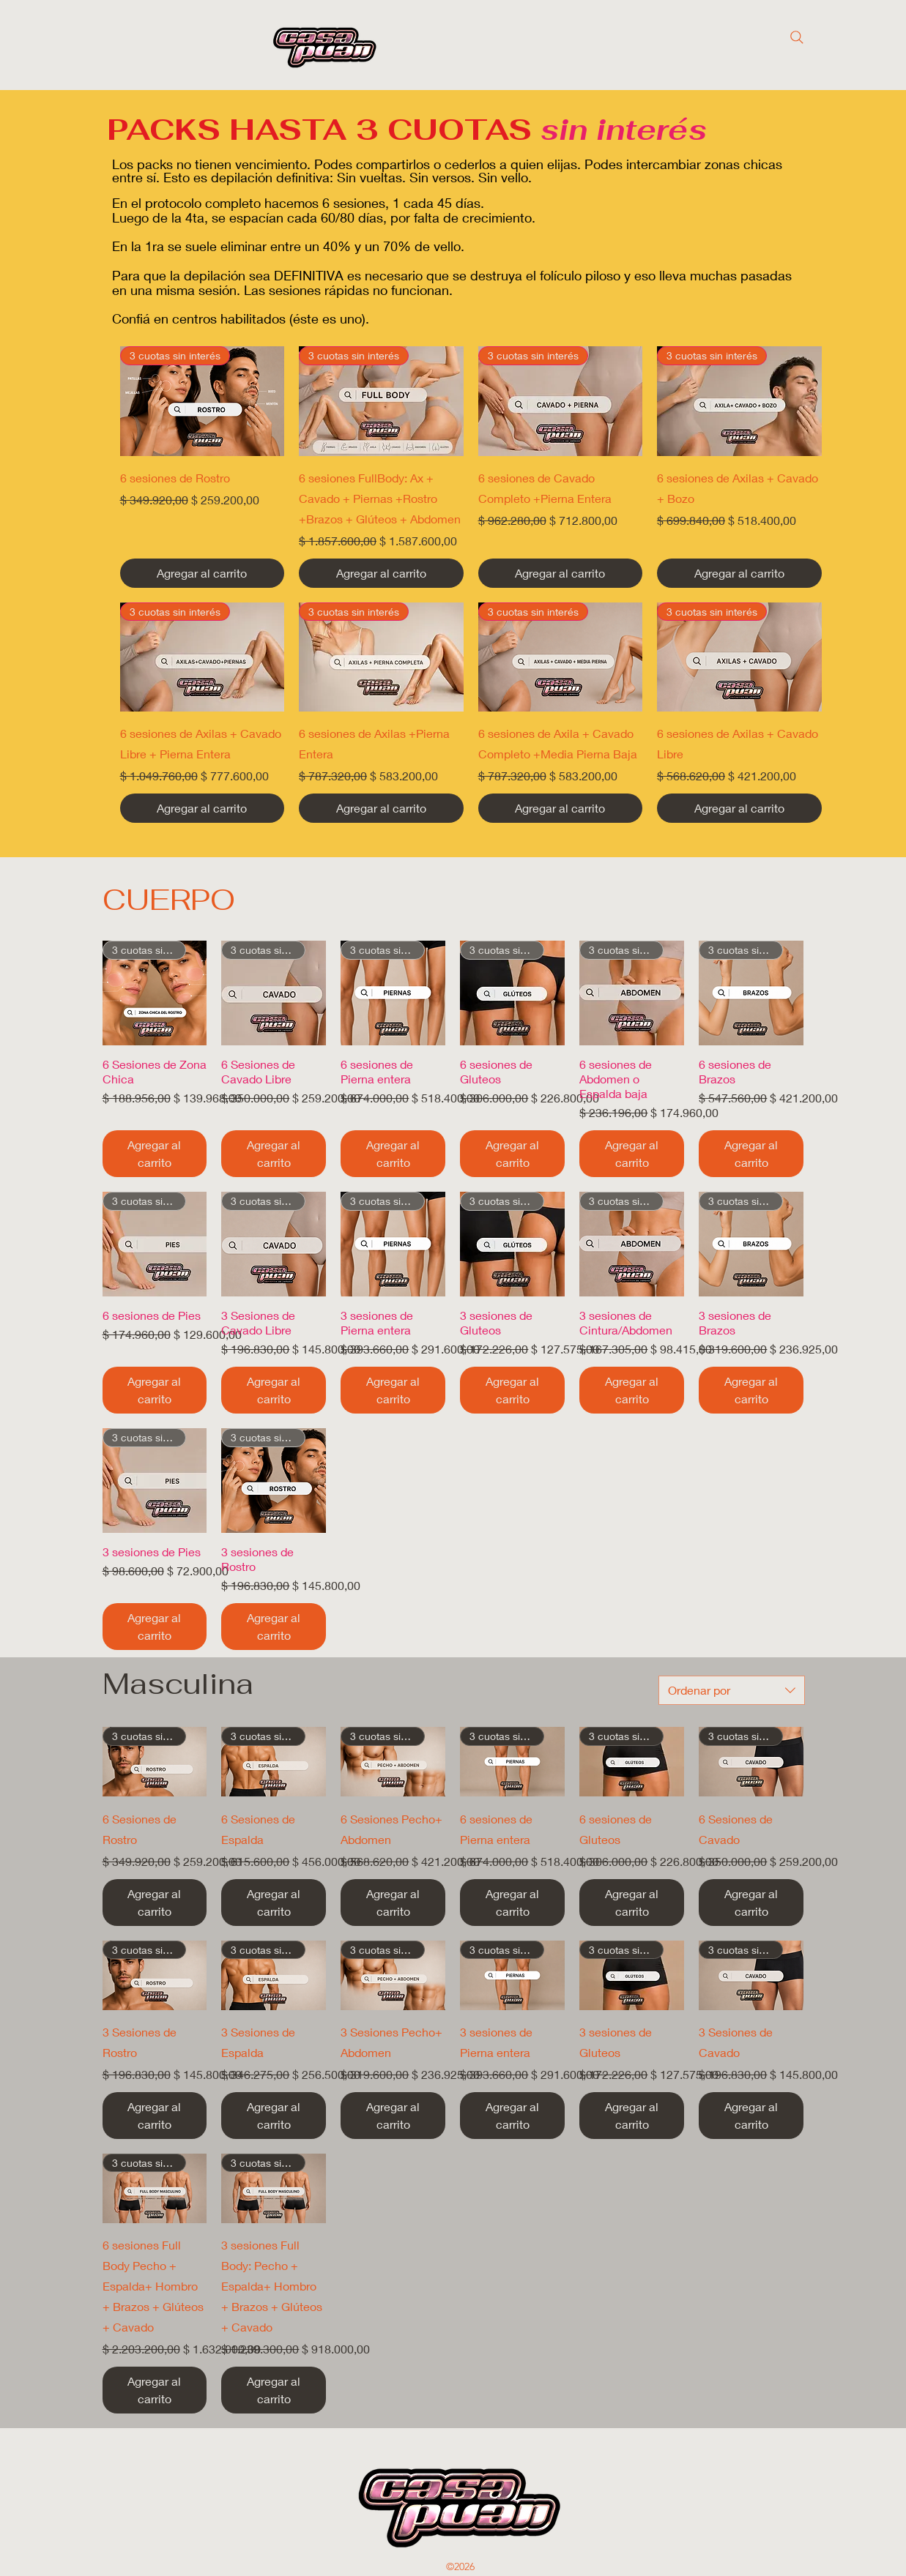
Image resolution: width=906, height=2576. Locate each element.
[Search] (796, 37)
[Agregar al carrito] (202, 573)
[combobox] (731, 1690)
